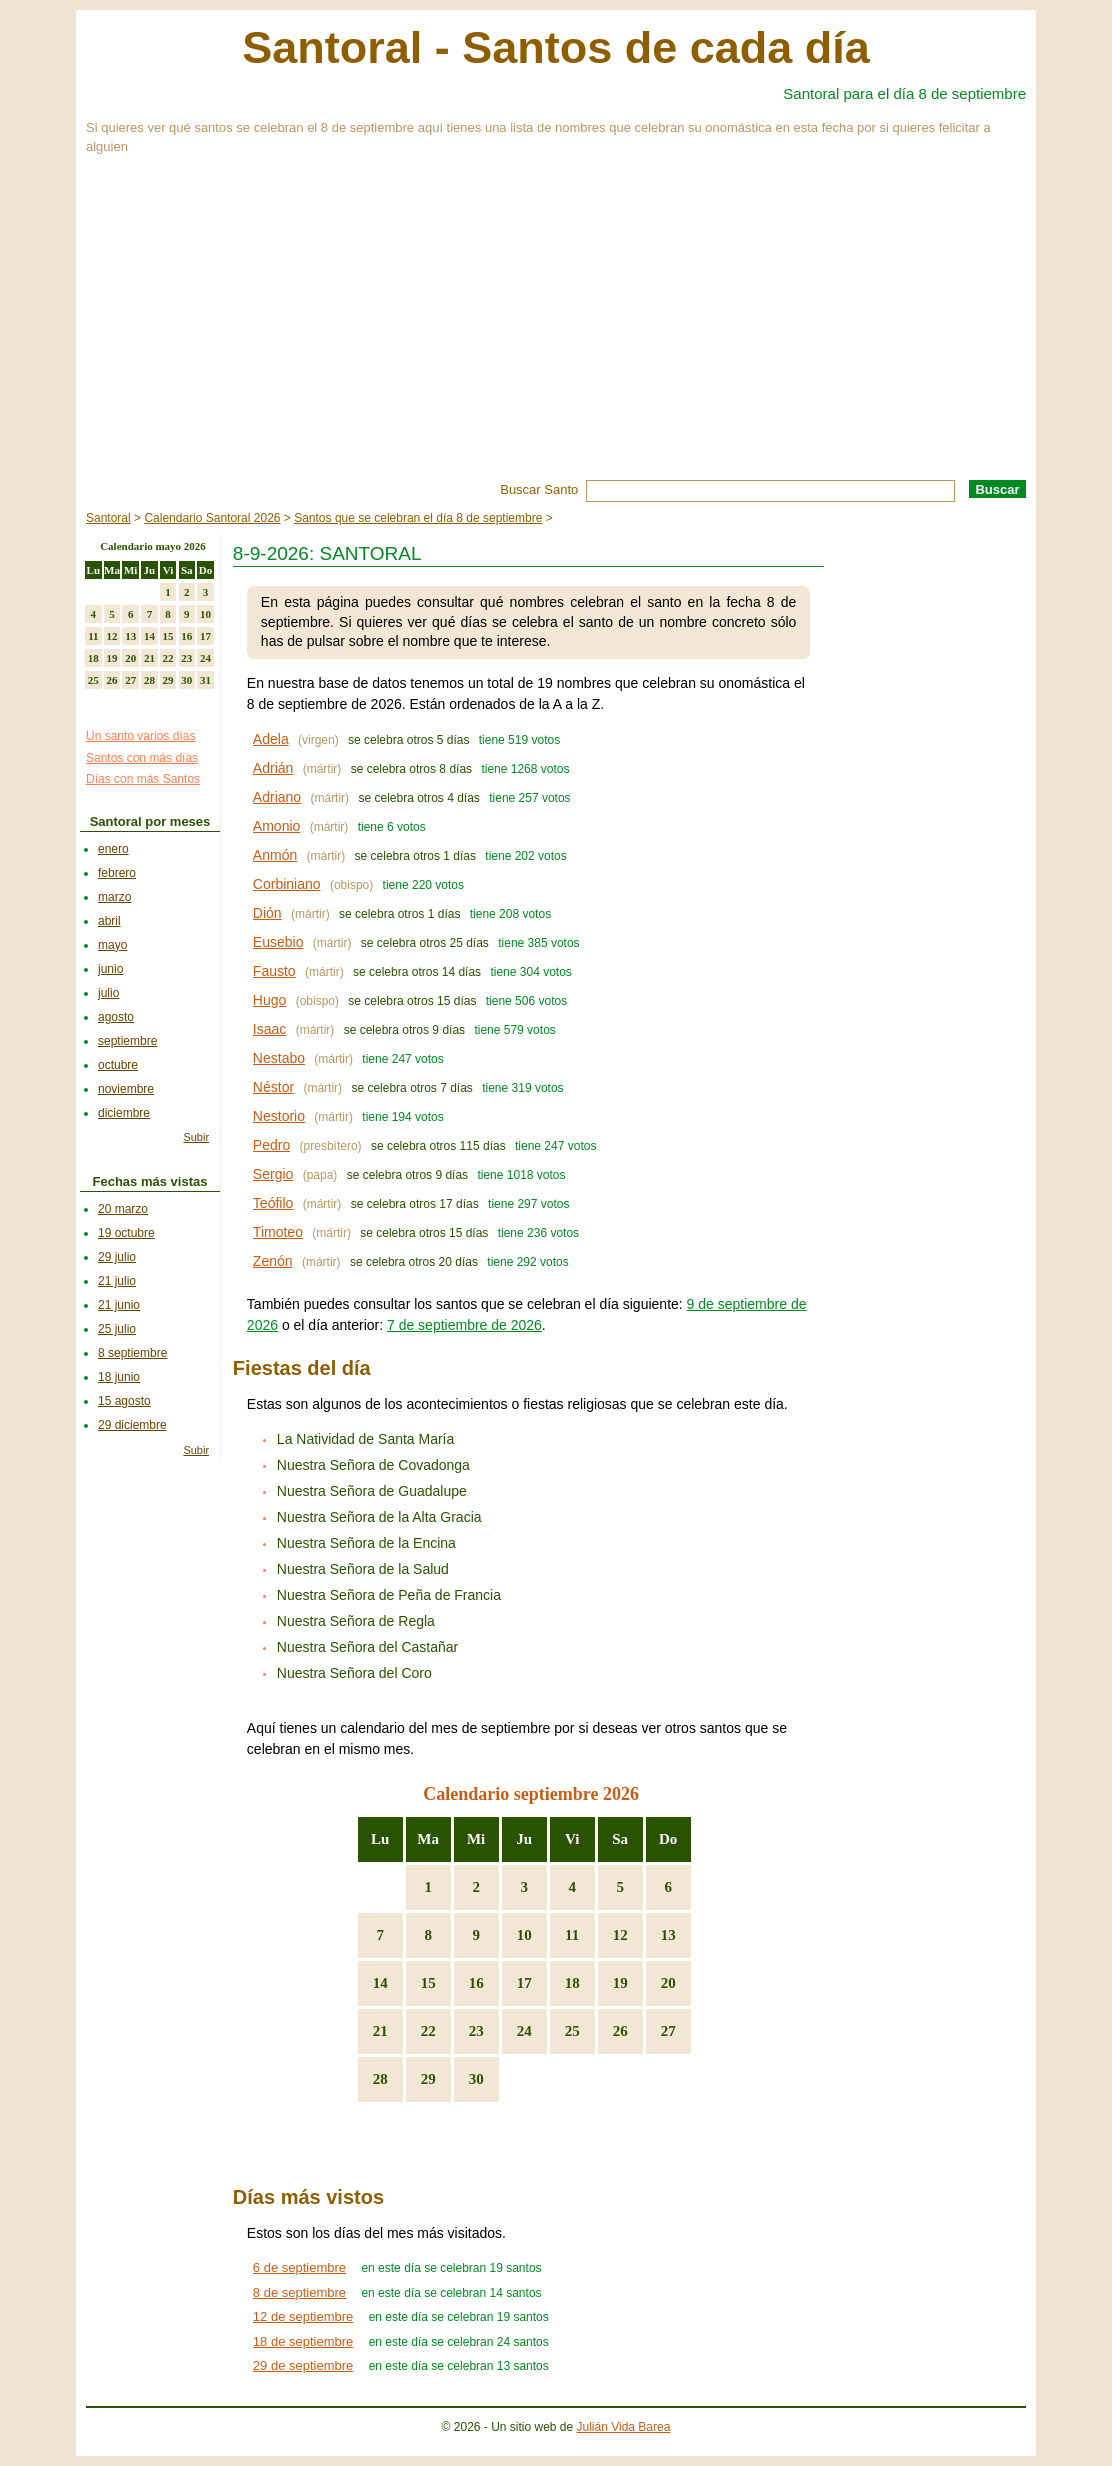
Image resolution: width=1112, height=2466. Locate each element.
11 (572, 1935)
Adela (271, 739)
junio (110, 969)
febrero (117, 873)
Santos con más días (142, 758)
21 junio (119, 1305)
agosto (116, 1017)
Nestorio (279, 1116)
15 (428, 1983)
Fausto (274, 971)
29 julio (117, 1257)
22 (428, 2031)
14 (380, 1983)
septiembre (127, 1041)
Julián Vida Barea (624, 2427)
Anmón (275, 855)
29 (428, 2079)
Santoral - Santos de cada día (556, 47)
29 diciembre (132, 1425)
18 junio (119, 1377)
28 (380, 2079)
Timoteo (278, 1232)
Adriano (277, 797)
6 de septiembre (299, 2267)
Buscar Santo (539, 489)
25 (572, 2031)
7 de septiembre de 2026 (464, 1325)
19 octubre (126, 1233)
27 (668, 2031)
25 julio (117, 1329)
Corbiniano (287, 884)
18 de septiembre (303, 2341)
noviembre (126, 1089)
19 (620, 1983)
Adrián (273, 768)
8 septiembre (132, 1353)
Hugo (269, 1000)
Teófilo (273, 1203)
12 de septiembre (303, 2316)
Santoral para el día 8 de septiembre (904, 93)
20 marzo (123, 1209)
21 (380, 2031)
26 (620, 2031)
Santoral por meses (150, 821)
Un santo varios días (140, 736)
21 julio (117, 1281)
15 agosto (124, 1401)
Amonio (276, 826)
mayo (112, 945)
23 (476, 2031)
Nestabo (279, 1058)
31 (205, 680)
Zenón (273, 1261)
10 (524, 1935)
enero (113, 849)
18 (572, 1983)
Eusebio (278, 942)
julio (108, 993)
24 (524, 2031)
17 (524, 1983)
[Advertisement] (556, 330)
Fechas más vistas (150, 1181)
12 (620, 1935)
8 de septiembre (299, 2292)
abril (109, 921)
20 (668, 1983)
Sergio (273, 1174)
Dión (267, 913)
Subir (196, 1137)
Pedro (271, 1145)
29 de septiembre (303, 2365)
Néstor (273, 1087)
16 (476, 1983)
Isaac (269, 1029)
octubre (118, 1065)
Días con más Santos (143, 779)
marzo (114, 897)
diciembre (124, 1113)
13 (668, 1935)
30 (476, 2079)
